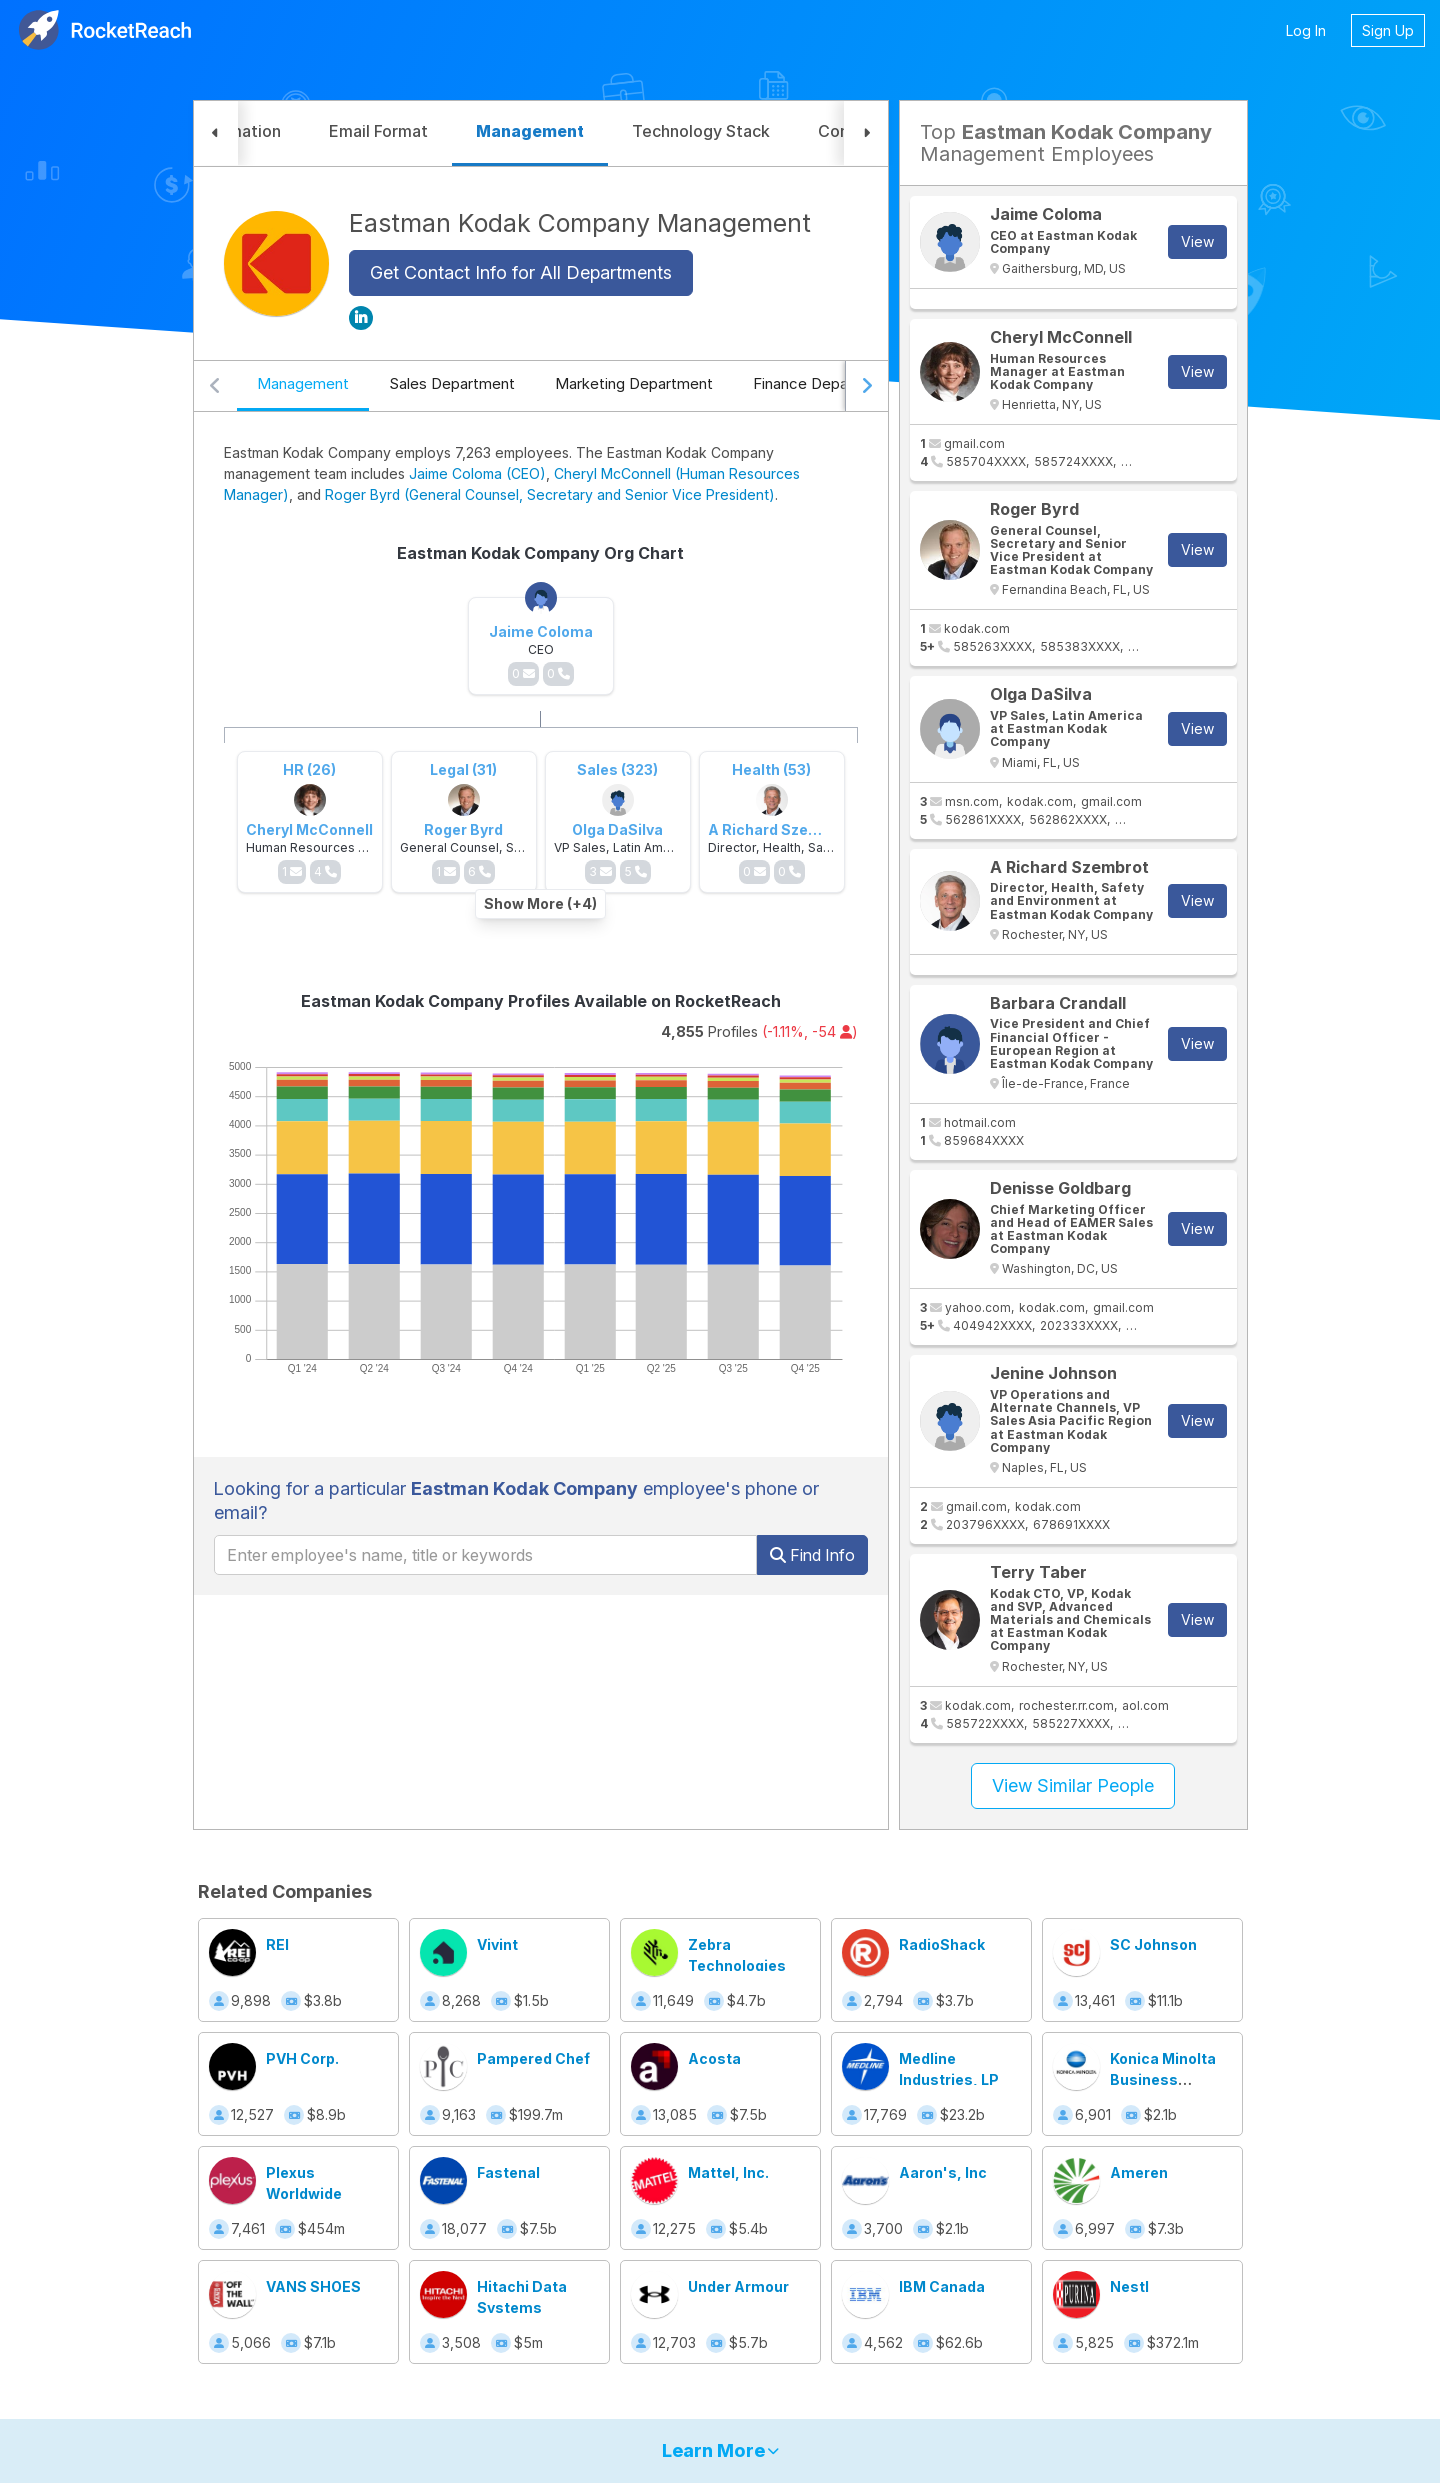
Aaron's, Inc (943, 2172)
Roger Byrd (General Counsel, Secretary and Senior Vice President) (550, 494)
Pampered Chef (533, 2058)
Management (303, 383)
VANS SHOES (313, 2286)
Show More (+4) (540, 903)
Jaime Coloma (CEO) (477, 473)
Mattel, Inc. (728, 2172)
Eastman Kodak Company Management (580, 223)
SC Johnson (1153, 1944)
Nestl (1129, 2286)
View (1197, 241)
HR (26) (309, 769)
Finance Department (824, 383)
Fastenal (508, 2172)
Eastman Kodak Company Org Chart (540, 553)
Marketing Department (634, 383)
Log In (1306, 30)
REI (277, 1944)
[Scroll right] (866, 386)
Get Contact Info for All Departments (521, 272)
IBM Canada (942, 2286)
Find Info (812, 1555)
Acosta (714, 2058)
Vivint (497, 1944)
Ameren (1139, 2172)
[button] (216, 133)
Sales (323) (617, 769)
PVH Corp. (302, 2058)
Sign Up (1388, 30)
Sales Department (452, 383)
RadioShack (942, 1944)
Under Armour (738, 2286)
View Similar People (1073, 1785)
